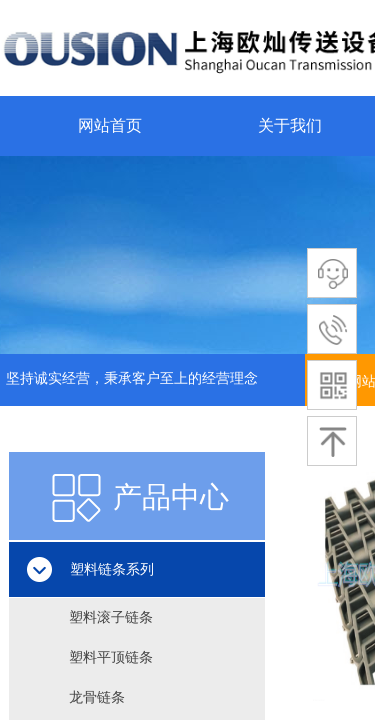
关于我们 (290, 125)
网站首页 (110, 125)
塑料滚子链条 (111, 617)
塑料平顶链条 (111, 657)
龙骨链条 (97, 697)
